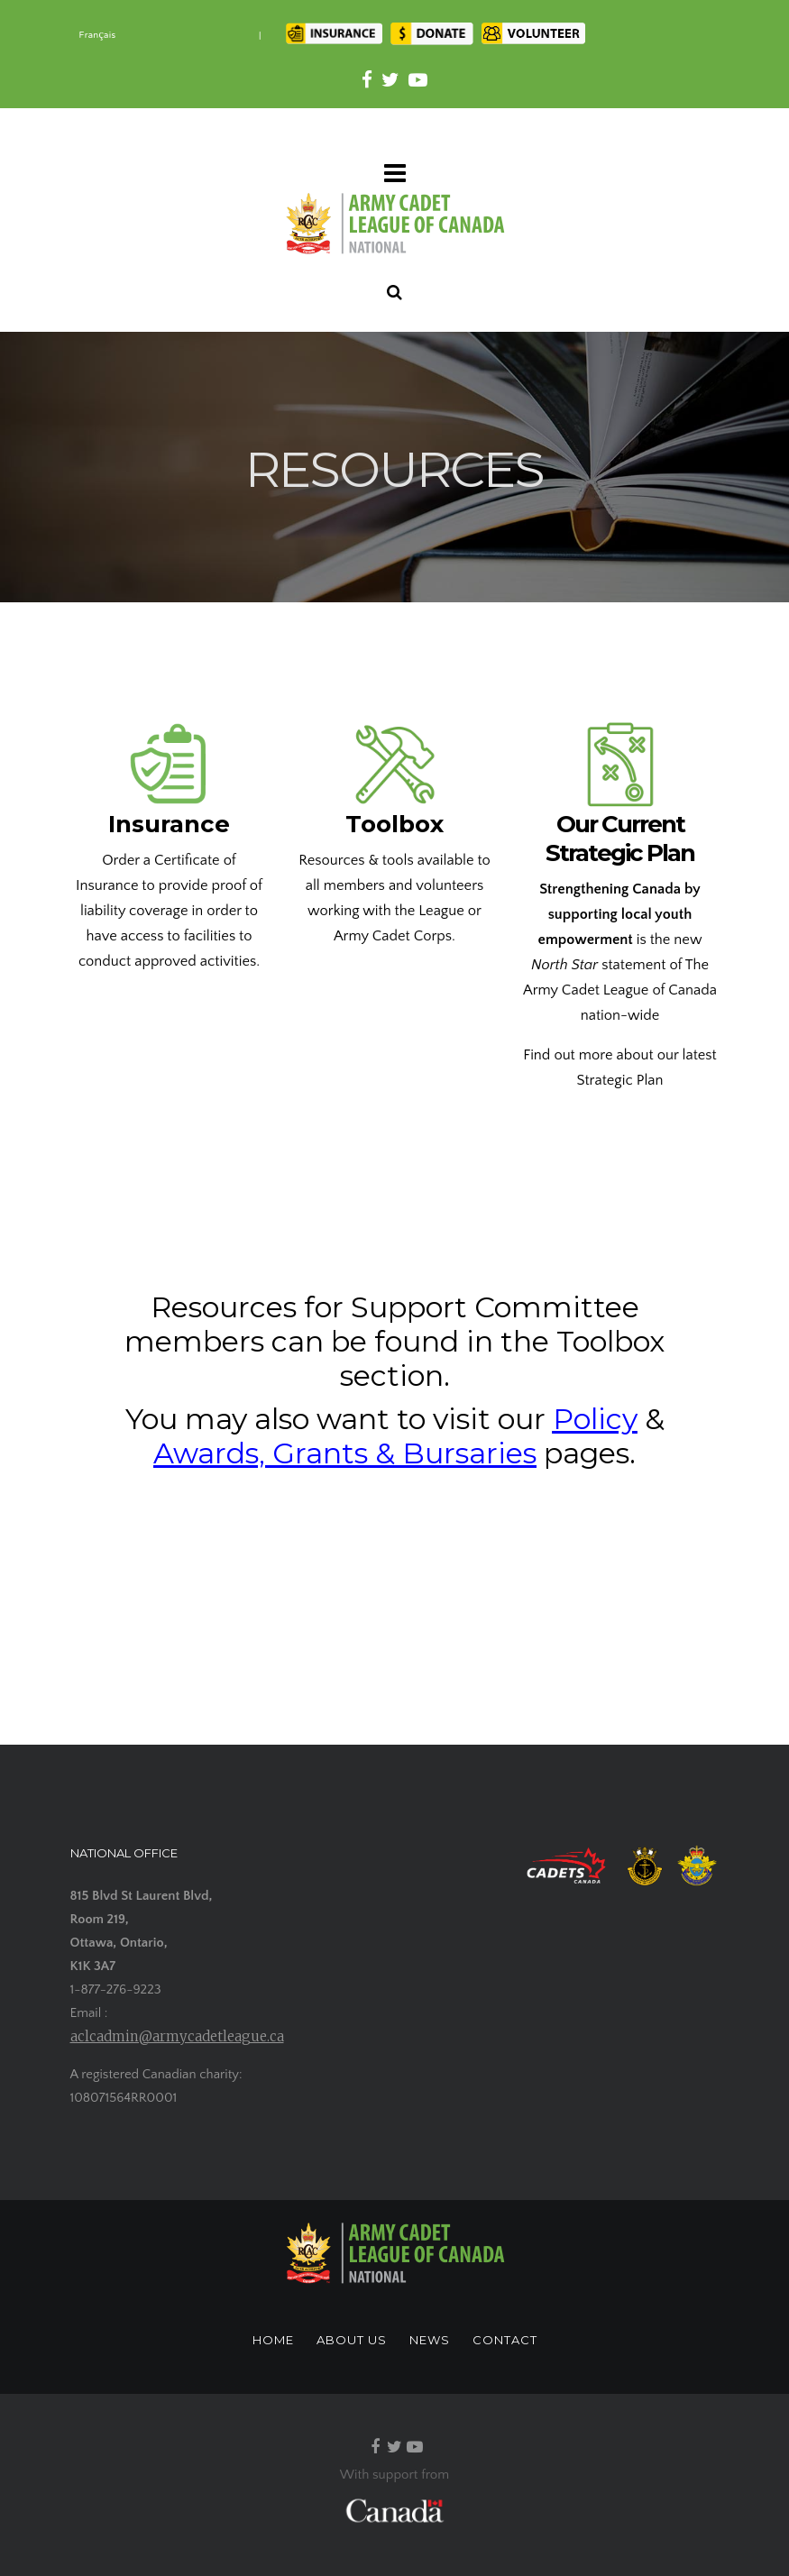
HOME (273, 2340)
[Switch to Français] (97, 36)
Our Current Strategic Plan (620, 838)
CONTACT (504, 2340)
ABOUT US (352, 2340)
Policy (595, 1418)
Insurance (169, 824)
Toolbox (394, 824)
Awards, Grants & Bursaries (345, 1453)
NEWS (429, 2340)
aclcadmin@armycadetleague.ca (177, 2036)
